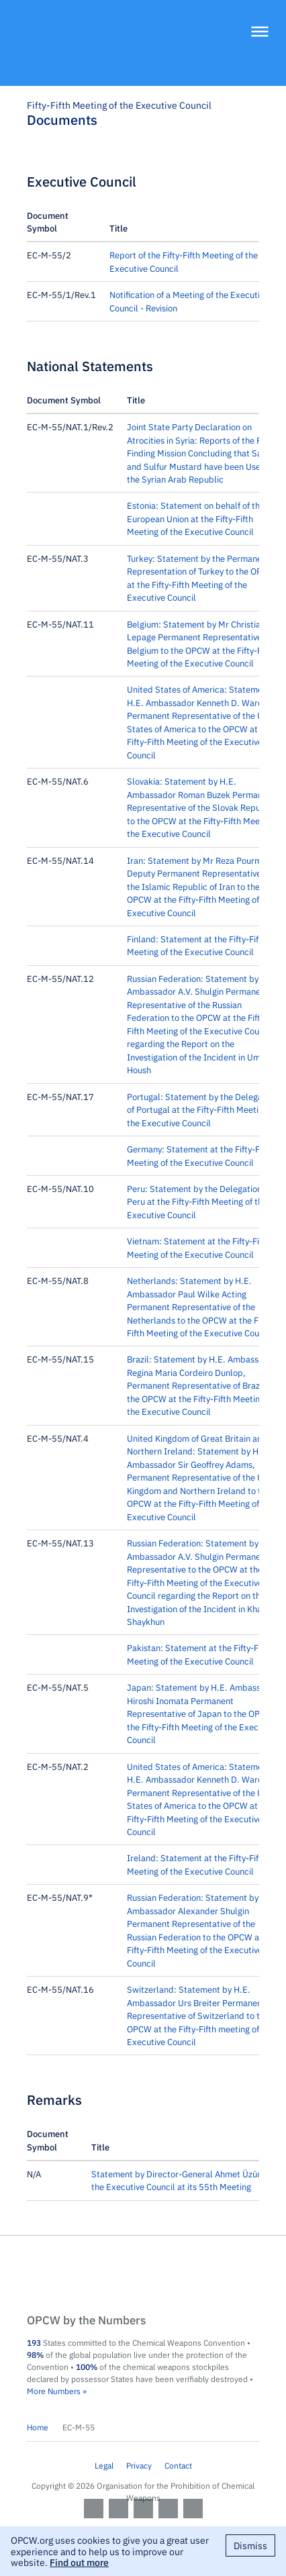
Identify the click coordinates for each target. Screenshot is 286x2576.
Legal (104, 2465)
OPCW (143, 2275)
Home (37, 2427)
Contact (178, 2465)
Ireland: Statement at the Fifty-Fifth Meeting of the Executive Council (197, 1864)
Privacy (139, 2465)
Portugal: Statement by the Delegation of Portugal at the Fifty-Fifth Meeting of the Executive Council (202, 1109)
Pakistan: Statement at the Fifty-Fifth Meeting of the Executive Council (199, 1654)
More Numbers (54, 2390)
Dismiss (250, 2545)
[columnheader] (68, 222)
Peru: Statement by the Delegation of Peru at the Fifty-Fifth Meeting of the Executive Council (199, 1201)
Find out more (79, 2562)
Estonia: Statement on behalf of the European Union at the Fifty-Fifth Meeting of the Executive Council (196, 518)
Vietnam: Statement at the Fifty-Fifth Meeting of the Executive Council (198, 1247)
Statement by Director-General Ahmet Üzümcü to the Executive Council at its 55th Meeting (187, 2180)
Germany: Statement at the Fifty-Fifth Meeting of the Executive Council (200, 1155)
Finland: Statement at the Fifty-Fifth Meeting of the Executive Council (197, 945)
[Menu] (260, 32)
